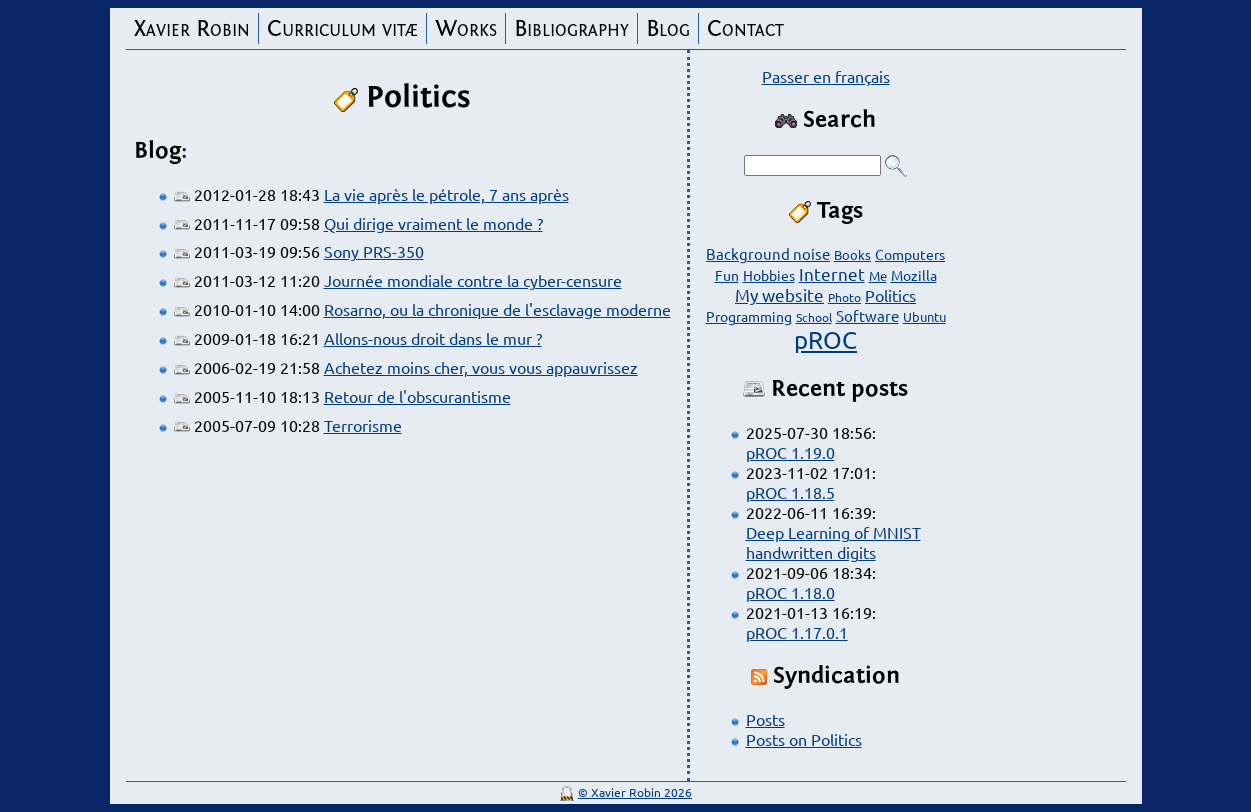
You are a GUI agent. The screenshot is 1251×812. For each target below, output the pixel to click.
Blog (668, 28)
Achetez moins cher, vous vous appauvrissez (481, 367)
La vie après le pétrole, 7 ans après (446, 194)
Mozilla (914, 275)
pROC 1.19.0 (790, 452)
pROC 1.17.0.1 (797, 632)
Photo (844, 297)
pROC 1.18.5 (790, 492)
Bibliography (571, 28)
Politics (890, 295)
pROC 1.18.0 (790, 592)
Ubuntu (924, 316)
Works (466, 28)
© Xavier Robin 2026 (635, 792)
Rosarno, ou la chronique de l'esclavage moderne (497, 309)
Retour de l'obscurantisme (417, 396)
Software (867, 315)
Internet (832, 273)
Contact (745, 28)
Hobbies (769, 275)
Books (852, 254)
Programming (749, 316)
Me (878, 275)
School (814, 317)
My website (779, 294)
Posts (765, 719)
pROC (825, 339)
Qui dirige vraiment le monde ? (433, 223)
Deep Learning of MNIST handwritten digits (833, 542)
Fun (727, 275)
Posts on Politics (804, 739)
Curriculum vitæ (342, 28)
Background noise (768, 253)
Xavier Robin (192, 28)
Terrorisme (363, 425)
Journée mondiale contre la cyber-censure (473, 280)
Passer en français (826, 76)
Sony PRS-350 (374, 251)
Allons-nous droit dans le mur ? (433, 338)
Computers (910, 254)
